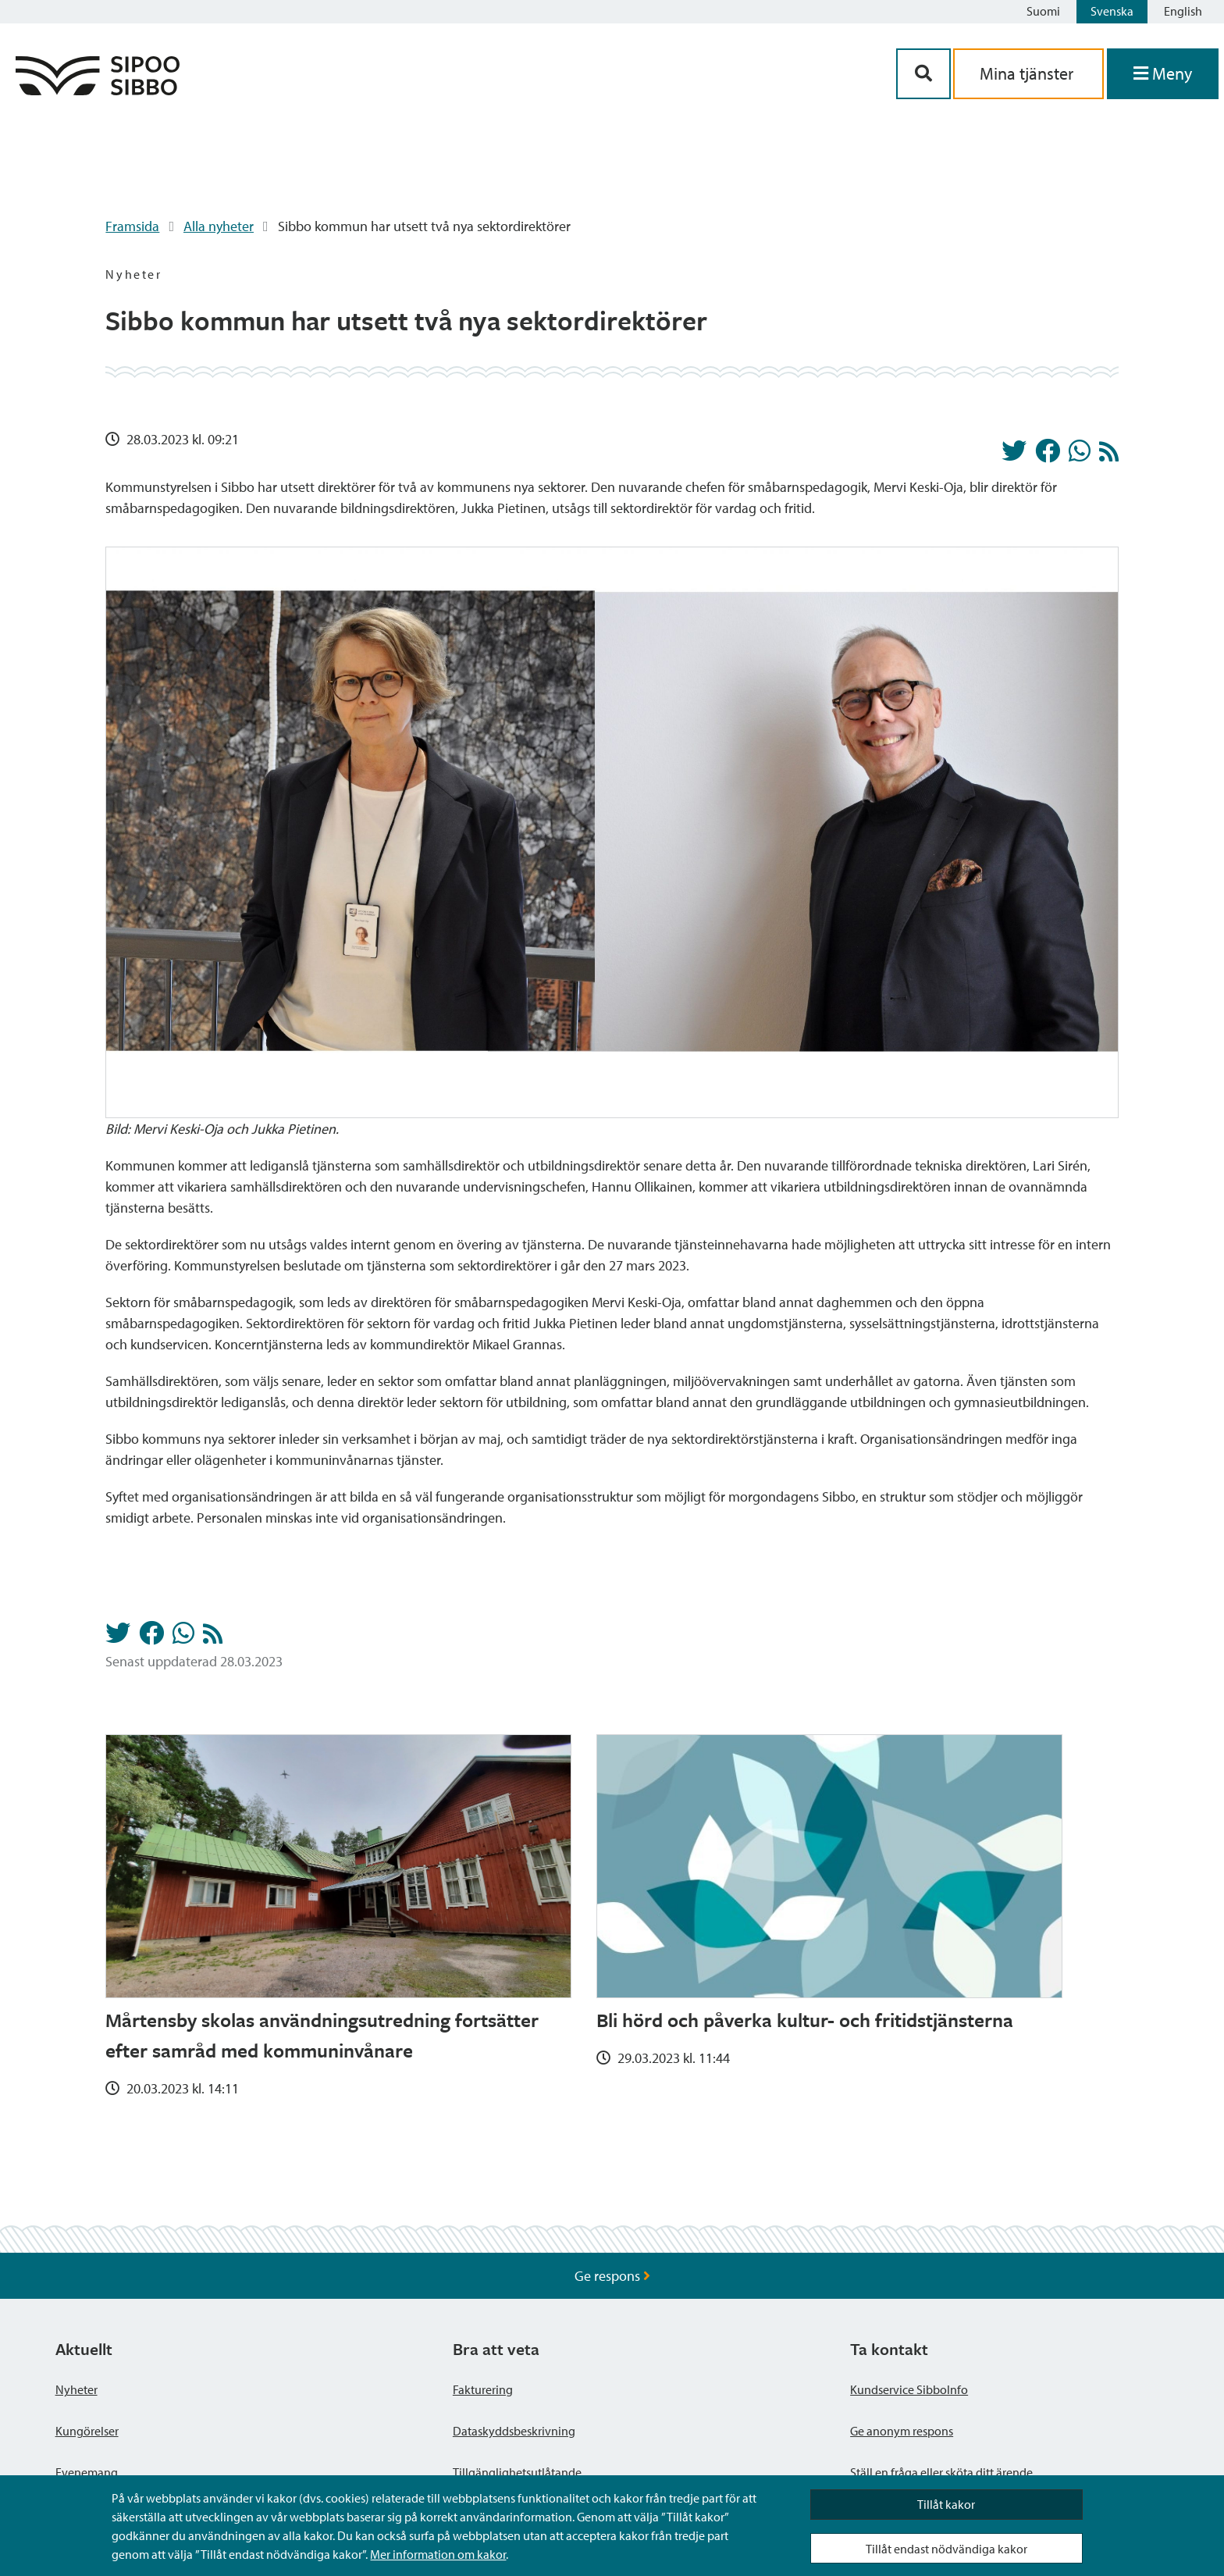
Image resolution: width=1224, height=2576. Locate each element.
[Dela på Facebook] (1047, 455)
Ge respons (612, 2275)
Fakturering (483, 2389)
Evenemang (86, 2472)
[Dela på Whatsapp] (1080, 455)
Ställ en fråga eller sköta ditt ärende (941, 2472)
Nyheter (76, 2389)
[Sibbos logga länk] (98, 90)
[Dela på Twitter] (1014, 455)
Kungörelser (87, 2431)
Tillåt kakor (946, 2504)
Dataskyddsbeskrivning (514, 2431)
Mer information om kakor (438, 2554)
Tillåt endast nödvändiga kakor (946, 2548)
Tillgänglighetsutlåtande (517, 2472)
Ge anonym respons (901, 2431)
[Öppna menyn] (1163, 73)
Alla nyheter (218, 226)
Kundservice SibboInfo (909, 2389)
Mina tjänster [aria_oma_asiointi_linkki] (1028, 73)
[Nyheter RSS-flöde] (1109, 455)
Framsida (132, 226)
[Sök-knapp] (923, 73)
